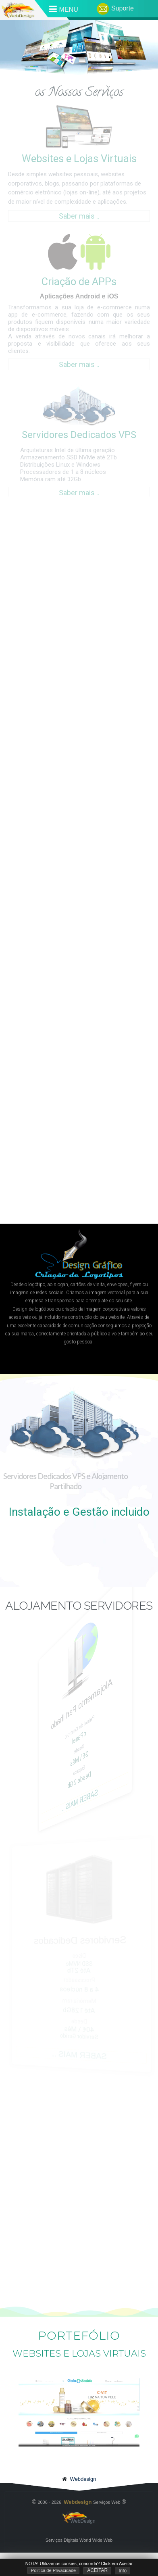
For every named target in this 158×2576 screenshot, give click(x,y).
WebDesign (78, 2521)
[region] (79, 1242)
